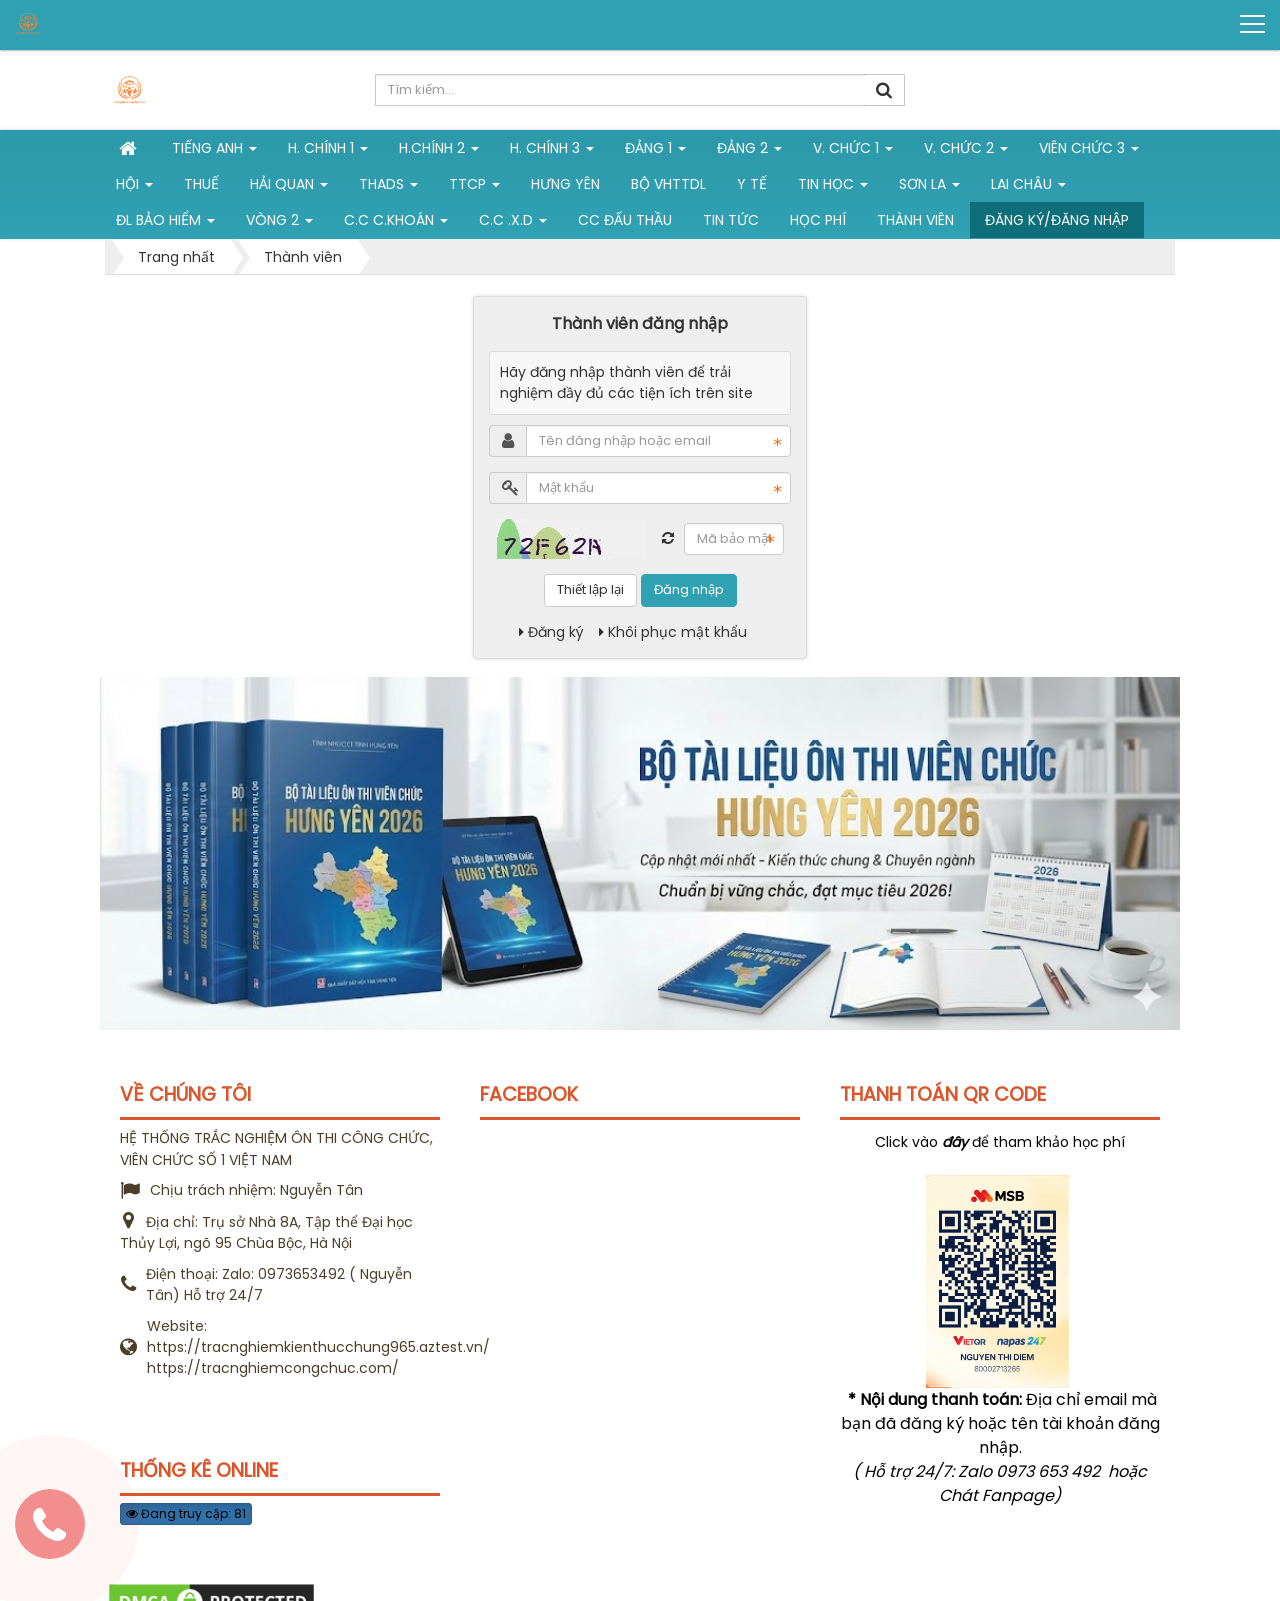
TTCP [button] (474, 188)
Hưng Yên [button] (565, 184)
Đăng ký (551, 632)
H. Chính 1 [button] (328, 152)
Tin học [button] (833, 188)
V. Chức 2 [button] (966, 152)
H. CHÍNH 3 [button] (552, 152)
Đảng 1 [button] (655, 152)
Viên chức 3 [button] (1089, 152)
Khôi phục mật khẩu (673, 632)
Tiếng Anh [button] (214, 152)
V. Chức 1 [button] (853, 152)
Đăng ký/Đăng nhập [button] (1057, 220)
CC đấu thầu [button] (625, 220)
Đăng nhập (689, 589)
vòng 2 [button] (279, 224)
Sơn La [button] (929, 188)
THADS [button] (388, 188)
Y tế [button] (752, 184)
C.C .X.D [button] (513, 224)
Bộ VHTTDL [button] (668, 184)
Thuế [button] (201, 184)
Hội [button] (134, 188)
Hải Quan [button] (289, 188)
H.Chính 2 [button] (439, 152)
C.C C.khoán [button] (396, 224)
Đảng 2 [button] (749, 152)
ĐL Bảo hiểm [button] (165, 224)
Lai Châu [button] (1028, 188)
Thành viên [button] (915, 220)
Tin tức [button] (731, 220)
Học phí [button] (818, 220)
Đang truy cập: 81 (186, 1513)
